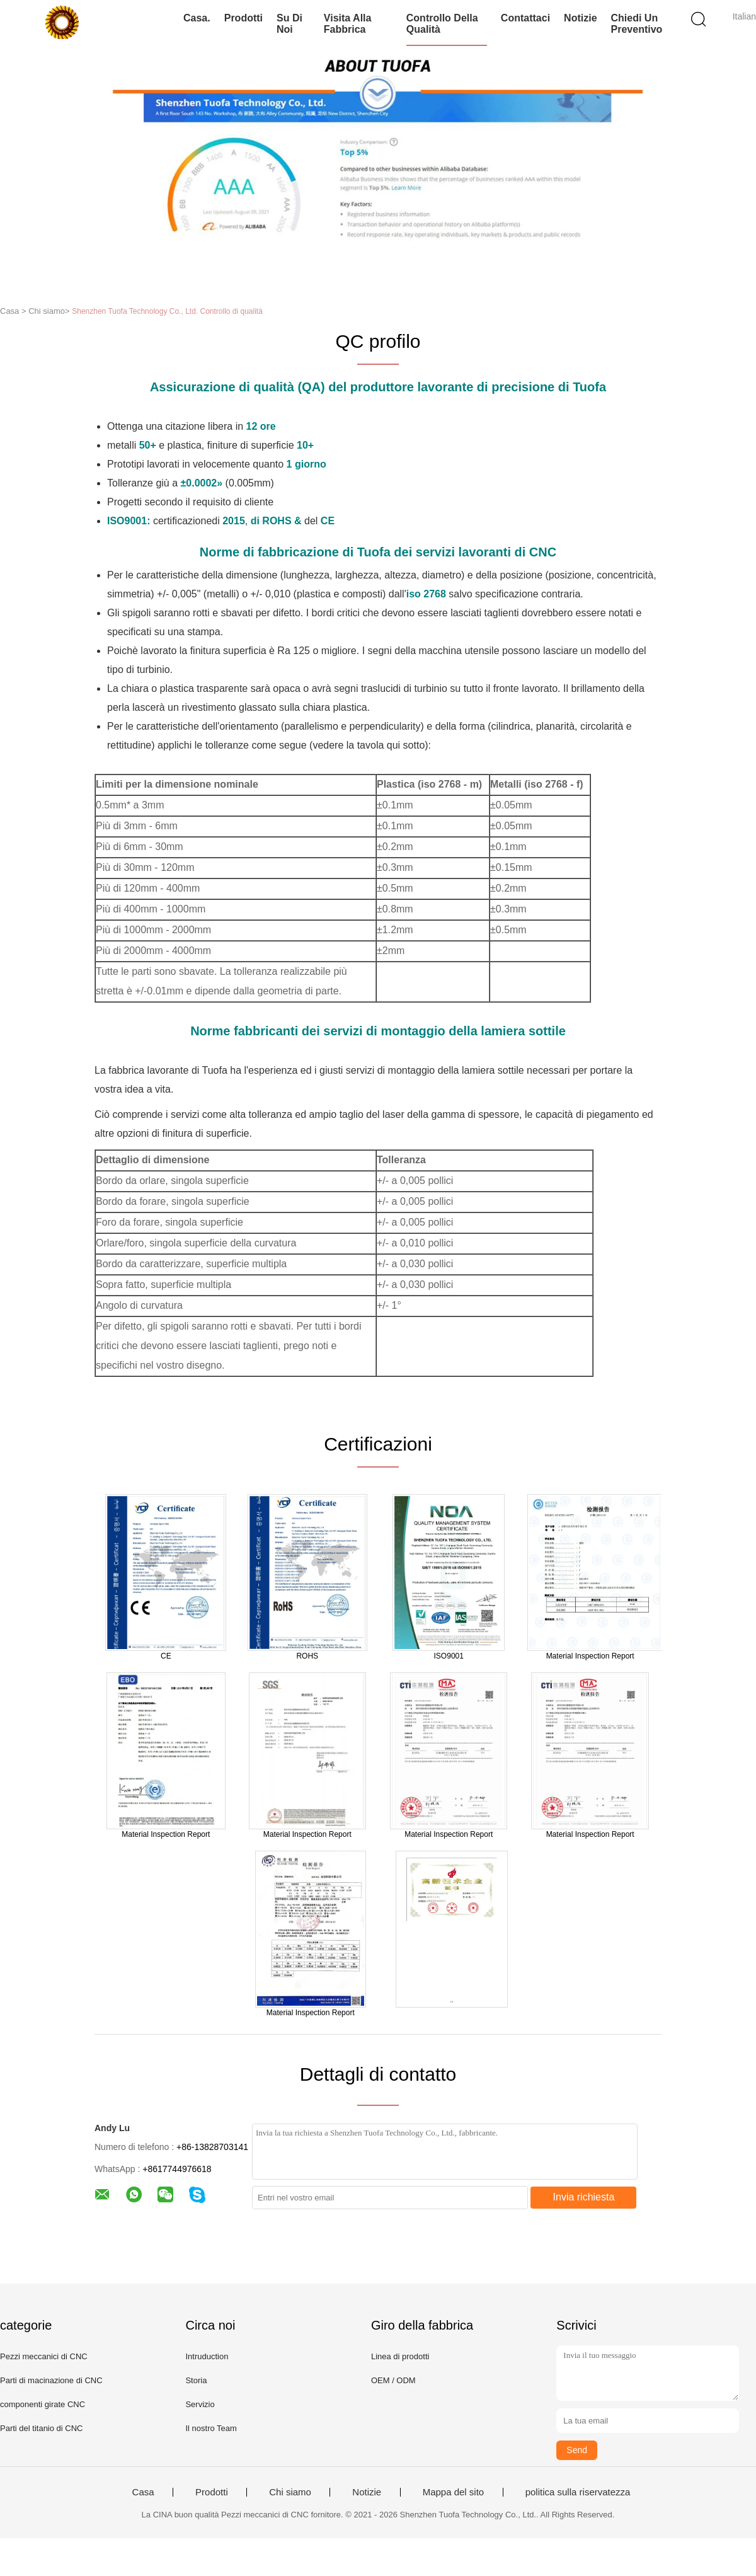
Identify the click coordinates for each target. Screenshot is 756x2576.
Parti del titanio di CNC (41, 2428)
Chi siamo (290, 2492)
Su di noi (289, 24)
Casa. (196, 18)
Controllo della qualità (442, 24)
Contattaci (525, 18)
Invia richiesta (584, 2197)
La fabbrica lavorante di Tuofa (160, 1070)
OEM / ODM (393, 2380)
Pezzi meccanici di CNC (44, 2356)
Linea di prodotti (400, 2356)
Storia (196, 2380)
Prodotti (243, 18)
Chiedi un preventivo (637, 24)
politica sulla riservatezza (578, 2492)
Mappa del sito (453, 2492)
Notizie (580, 18)
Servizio (199, 2404)
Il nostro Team (210, 2428)
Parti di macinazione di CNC (51, 2380)
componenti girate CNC (42, 2404)
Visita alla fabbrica (348, 24)
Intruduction (206, 2356)
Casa (143, 2492)
